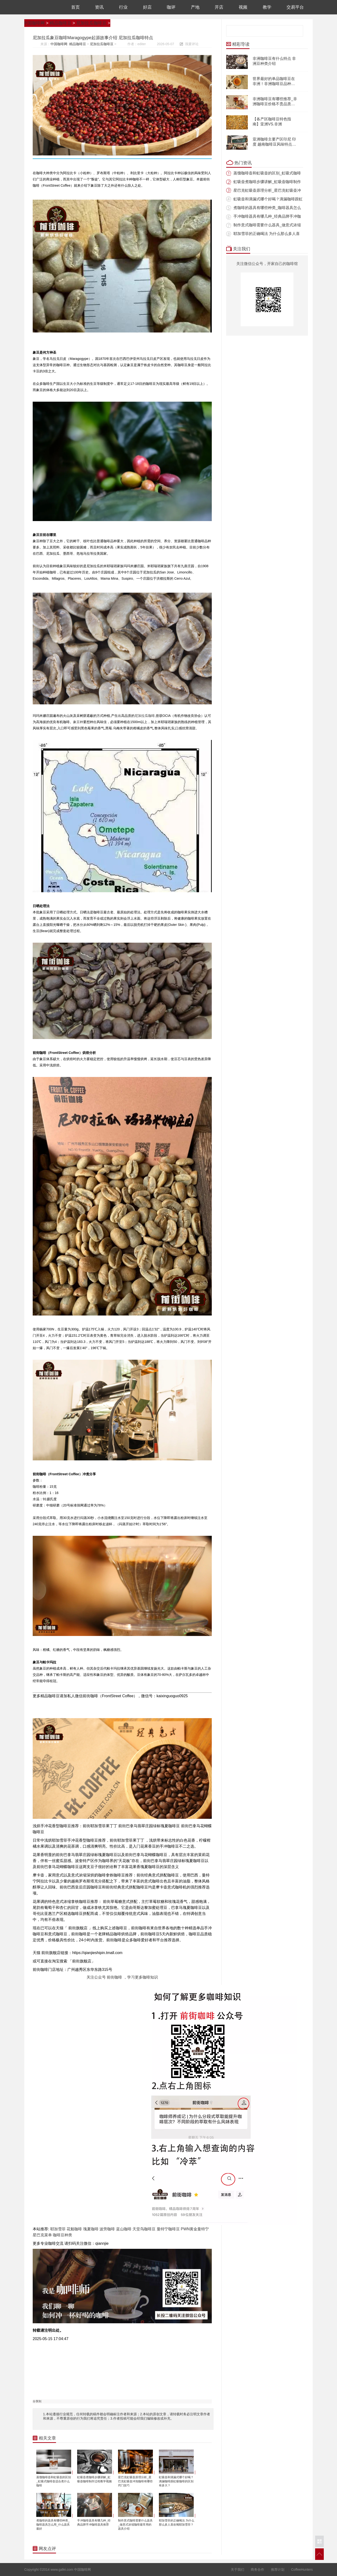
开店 (219, 7)
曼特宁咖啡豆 (168, 2229)
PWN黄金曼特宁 (195, 2229)
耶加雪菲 (58, 2229)
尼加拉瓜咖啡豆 (91, 23)
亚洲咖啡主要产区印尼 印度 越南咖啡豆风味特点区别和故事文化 (274, 144)
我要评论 (192, 44)
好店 (147, 7)
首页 (75, 7)
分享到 (37, 2401)
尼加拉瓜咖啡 (145, 716)
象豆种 (78, 722)
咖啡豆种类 (62, 2235)
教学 (267, 7)
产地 (195, 7)
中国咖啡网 (40, 7)
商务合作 (257, 2569)
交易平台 (295, 7)
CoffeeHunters (302, 2569)
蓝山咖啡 (123, 2229)
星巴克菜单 (42, 2235)
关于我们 (237, 2569)
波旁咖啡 (107, 2229)
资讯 (99, 7)
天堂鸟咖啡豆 (144, 2229)
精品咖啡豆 (60, 23)
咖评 (171, 7)
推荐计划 (277, 2569)
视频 (243, 7)
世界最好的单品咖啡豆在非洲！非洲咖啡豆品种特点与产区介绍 (274, 84)
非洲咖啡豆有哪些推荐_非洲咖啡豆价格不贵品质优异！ (275, 104)
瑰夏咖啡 (91, 2229)
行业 (123, 7)
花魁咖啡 (74, 2229)
